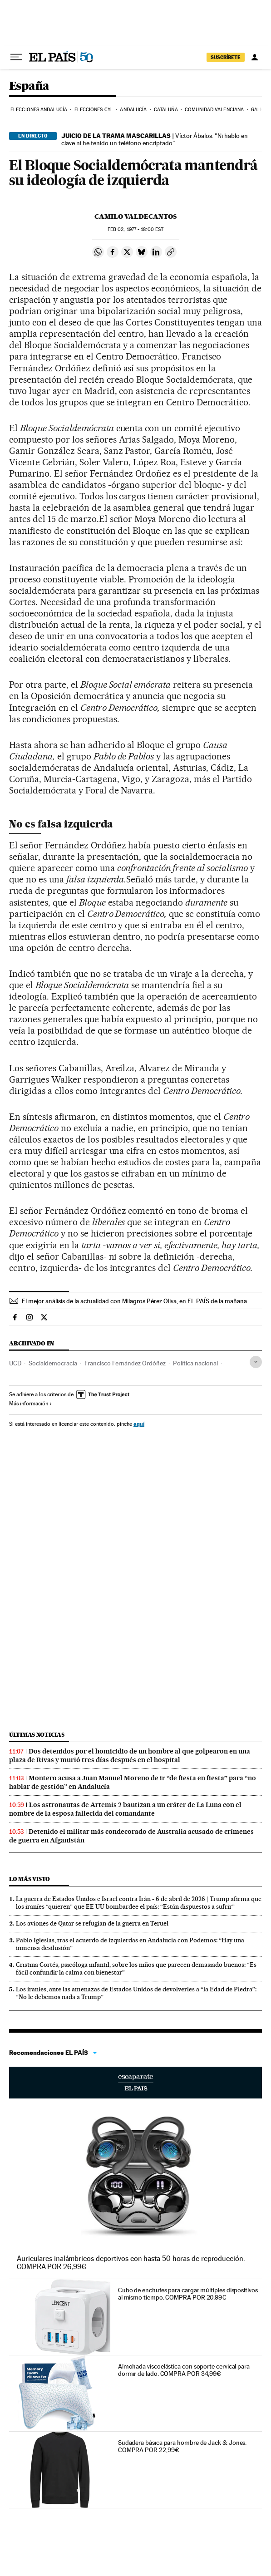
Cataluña (166, 110)
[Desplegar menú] (16, 57)
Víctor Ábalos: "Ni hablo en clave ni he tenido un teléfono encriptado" (154, 139)
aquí (138, 1423)
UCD (15, 1363)
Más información (30, 1403)
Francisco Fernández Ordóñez (125, 1363)
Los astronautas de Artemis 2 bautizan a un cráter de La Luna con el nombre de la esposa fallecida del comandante (125, 1809)
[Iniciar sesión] (254, 57)
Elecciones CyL (93, 110)
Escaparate (135, 2082)
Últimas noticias (36, 1734)
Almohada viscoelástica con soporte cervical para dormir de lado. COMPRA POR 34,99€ (184, 2370)
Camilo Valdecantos (135, 216)
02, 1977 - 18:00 (135, 229)
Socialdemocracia (53, 1363)
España (29, 86)
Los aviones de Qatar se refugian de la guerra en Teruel (92, 1923)
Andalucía (133, 110)
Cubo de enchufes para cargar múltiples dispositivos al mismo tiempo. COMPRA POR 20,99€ (188, 2293)
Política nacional (195, 1363)
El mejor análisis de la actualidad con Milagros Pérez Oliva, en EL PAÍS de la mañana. (135, 1301)
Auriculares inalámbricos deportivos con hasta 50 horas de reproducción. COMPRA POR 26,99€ (131, 2262)
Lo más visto (29, 1879)
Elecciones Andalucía (38, 110)
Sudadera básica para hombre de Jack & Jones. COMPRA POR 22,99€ (182, 2446)
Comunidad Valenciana (214, 110)
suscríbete (226, 57)
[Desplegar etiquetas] (256, 1362)
